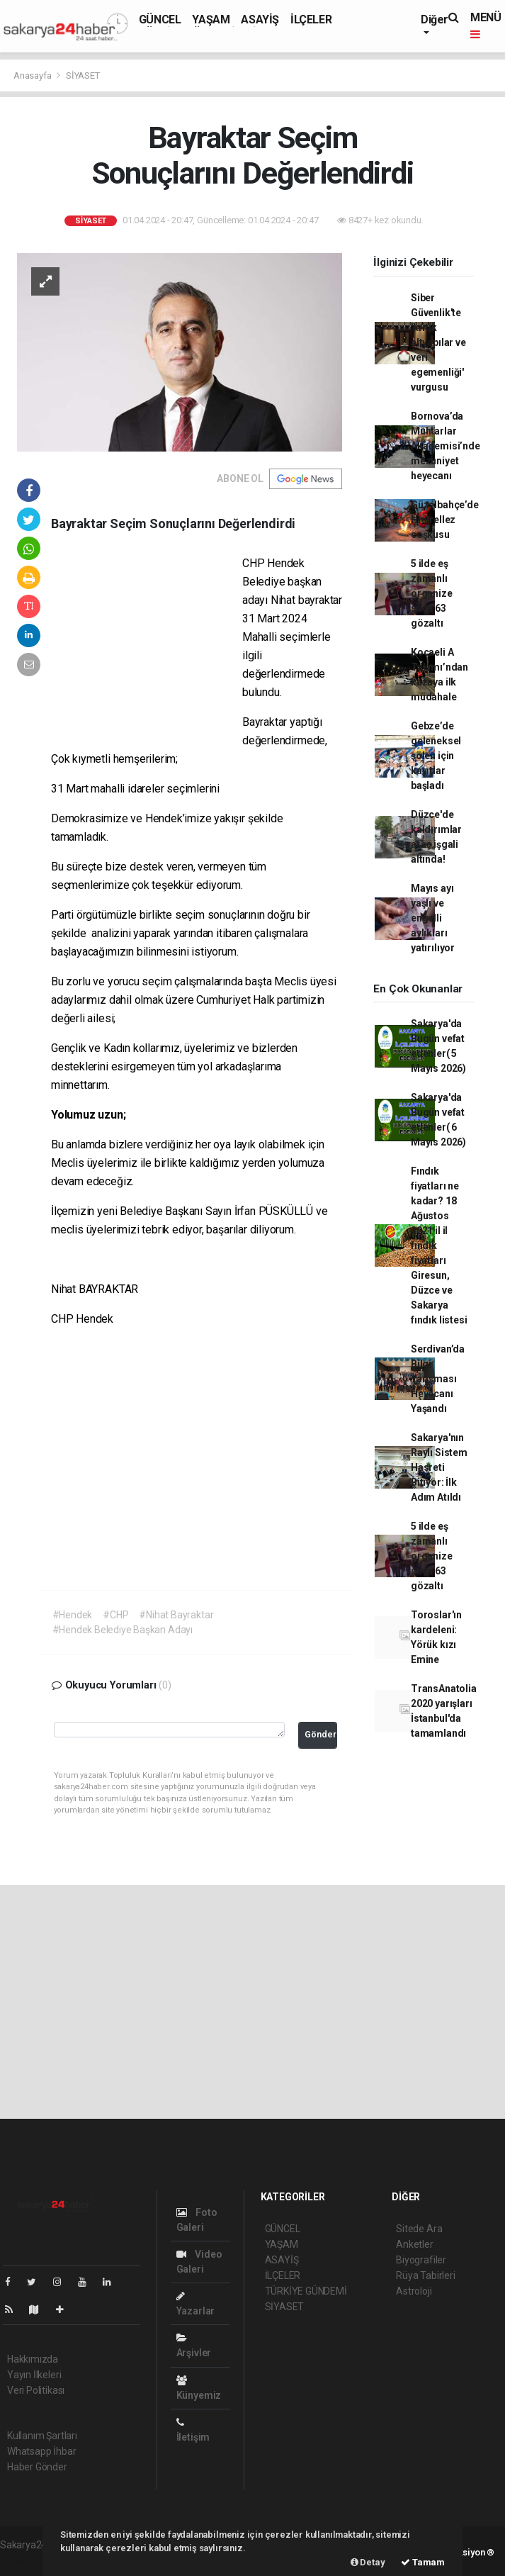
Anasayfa (33, 75)
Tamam (423, 2562)
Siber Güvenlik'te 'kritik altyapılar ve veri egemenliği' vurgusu (438, 342)
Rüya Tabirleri (425, 2275)
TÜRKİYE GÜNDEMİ (306, 2291)
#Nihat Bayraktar (176, 1614)
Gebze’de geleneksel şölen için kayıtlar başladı (436, 755)
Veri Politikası (35, 2390)
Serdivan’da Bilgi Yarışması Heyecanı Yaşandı (438, 1378)
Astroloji (413, 2291)
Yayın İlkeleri (34, 2374)
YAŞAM (210, 19)
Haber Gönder (37, 2467)
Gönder (320, 1734)
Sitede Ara (419, 2228)
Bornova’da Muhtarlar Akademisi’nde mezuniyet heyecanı (445, 445)
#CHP (115, 1614)
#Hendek (72, 1614)
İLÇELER (310, 19)
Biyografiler (421, 2260)
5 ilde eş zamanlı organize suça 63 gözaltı (431, 593)
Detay (368, 2562)
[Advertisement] (146, 646)
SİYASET (83, 75)
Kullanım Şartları (42, 2435)
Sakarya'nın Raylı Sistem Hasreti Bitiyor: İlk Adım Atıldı (439, 1467)
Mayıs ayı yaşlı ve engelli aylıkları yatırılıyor (433, 918)
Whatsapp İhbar (41, 2451)
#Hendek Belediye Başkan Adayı (122, 1629)
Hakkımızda (32, 2359)
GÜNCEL (160, 19)
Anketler (414, 2244)
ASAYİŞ (260, 19)
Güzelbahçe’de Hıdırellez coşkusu (445, 519)
